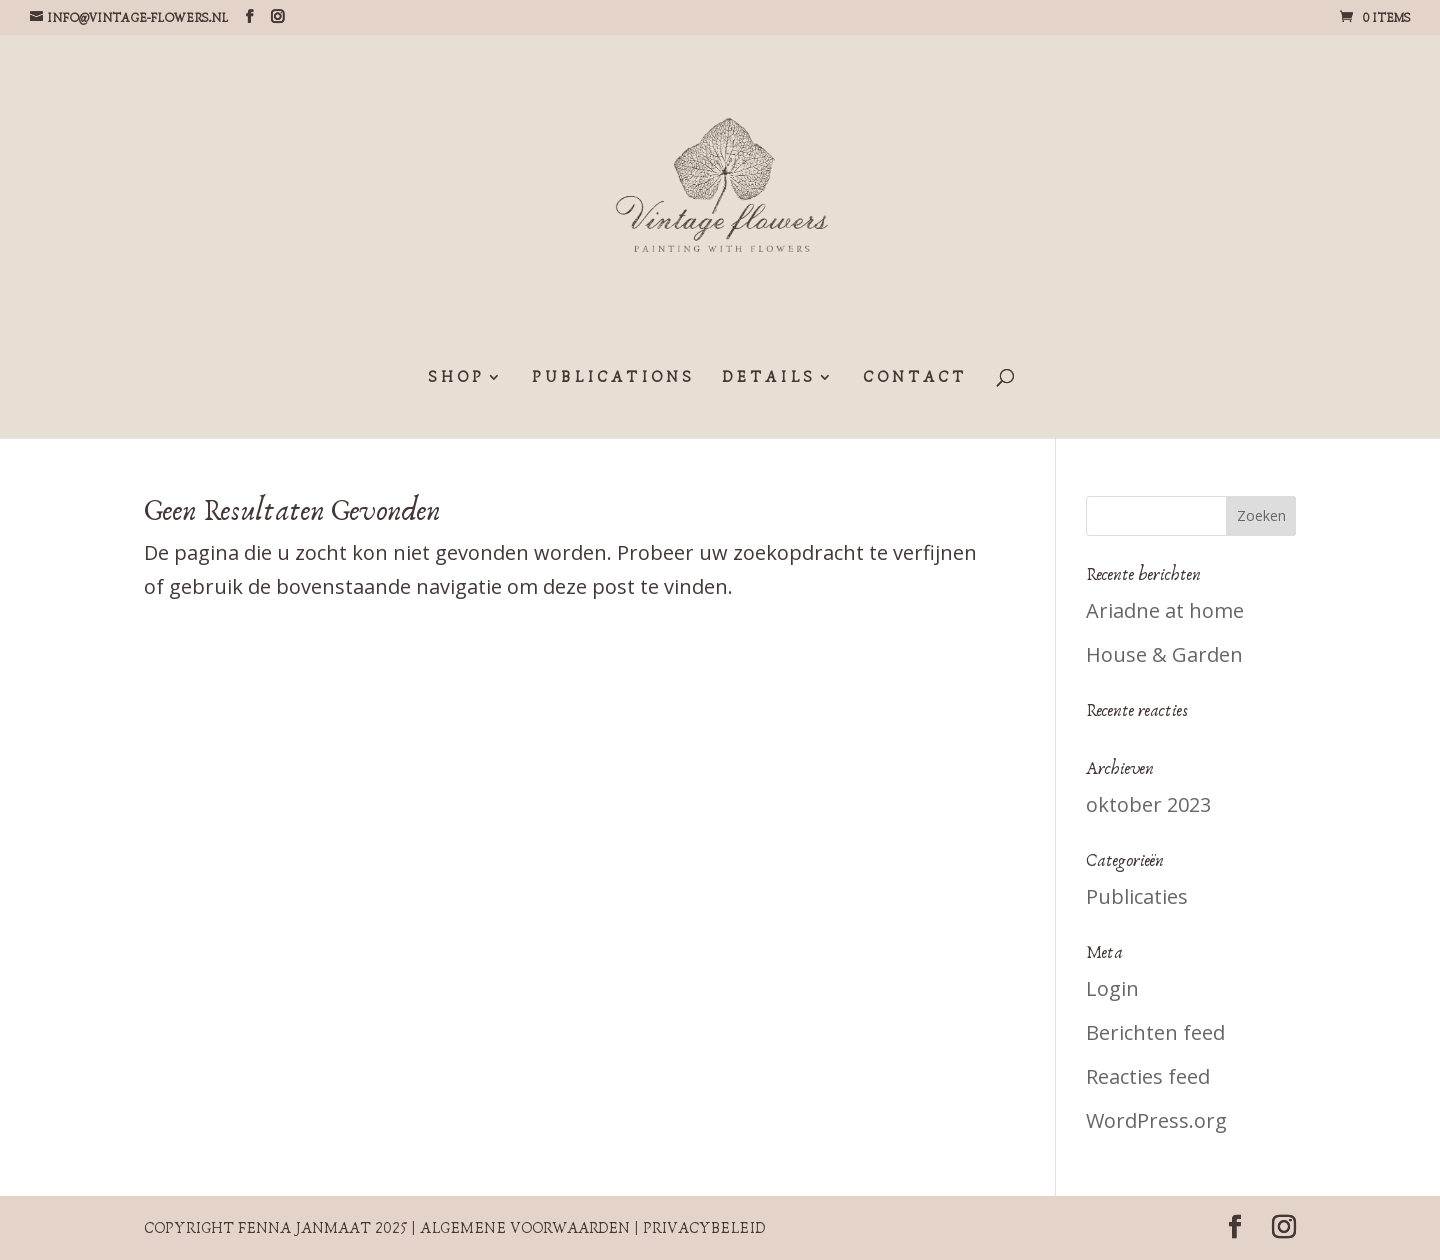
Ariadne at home (1165, 610)
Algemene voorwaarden (525, 1228)
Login (1112, 988)
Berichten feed (1155, 1032)
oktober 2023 (1148, 804)
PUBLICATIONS (613, 378)
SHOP (456, 378)
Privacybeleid (704, 1228)
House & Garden (1164, 654)
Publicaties (1137, 896)
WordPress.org (1156, 1120)
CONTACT (915, 378)
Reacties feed (1148, 1076)
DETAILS (769, 378)
